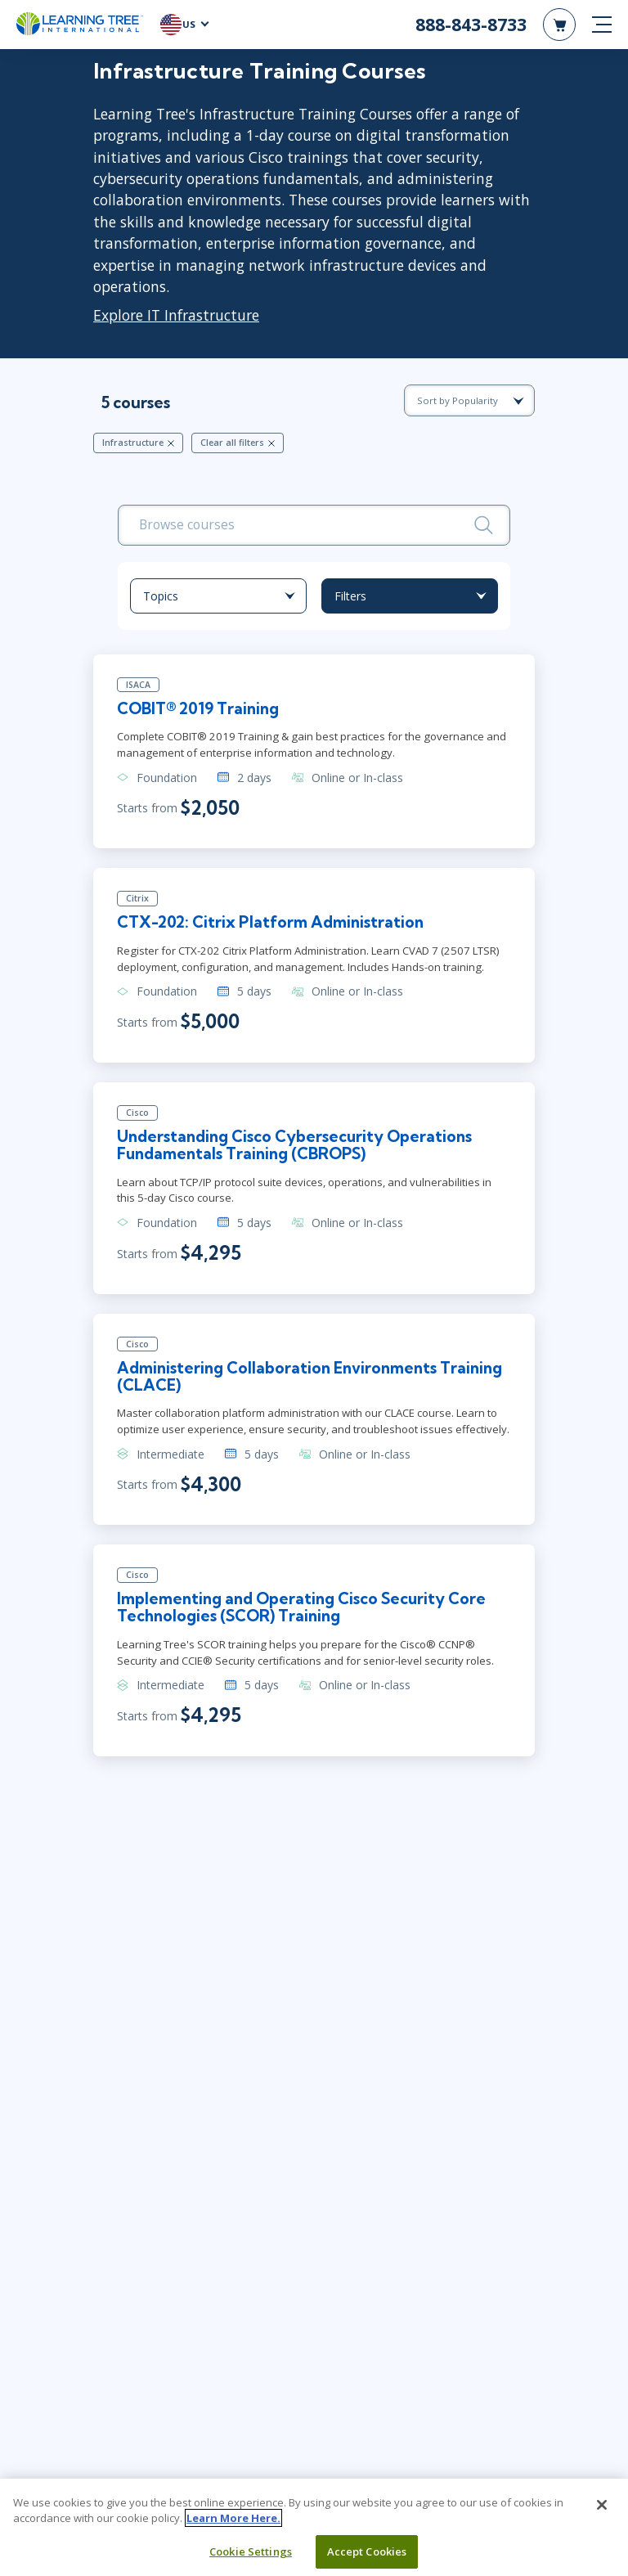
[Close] (602, 2505)
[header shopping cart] (559, 24)
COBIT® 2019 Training (199, 710)
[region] (314, 2527)
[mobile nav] (602, 24)
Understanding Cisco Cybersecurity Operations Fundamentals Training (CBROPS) (297, 1147)
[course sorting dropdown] (469, 400)
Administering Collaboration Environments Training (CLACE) (281, 1379)
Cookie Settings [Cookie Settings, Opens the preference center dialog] (250, 2551)
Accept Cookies (367, 2551)
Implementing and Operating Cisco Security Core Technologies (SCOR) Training (305, 1612)
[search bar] (314, 525)
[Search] (483, 525)
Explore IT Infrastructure (176, 315)
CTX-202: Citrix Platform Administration (273, 924)
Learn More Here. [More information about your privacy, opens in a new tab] (233, 2518)
